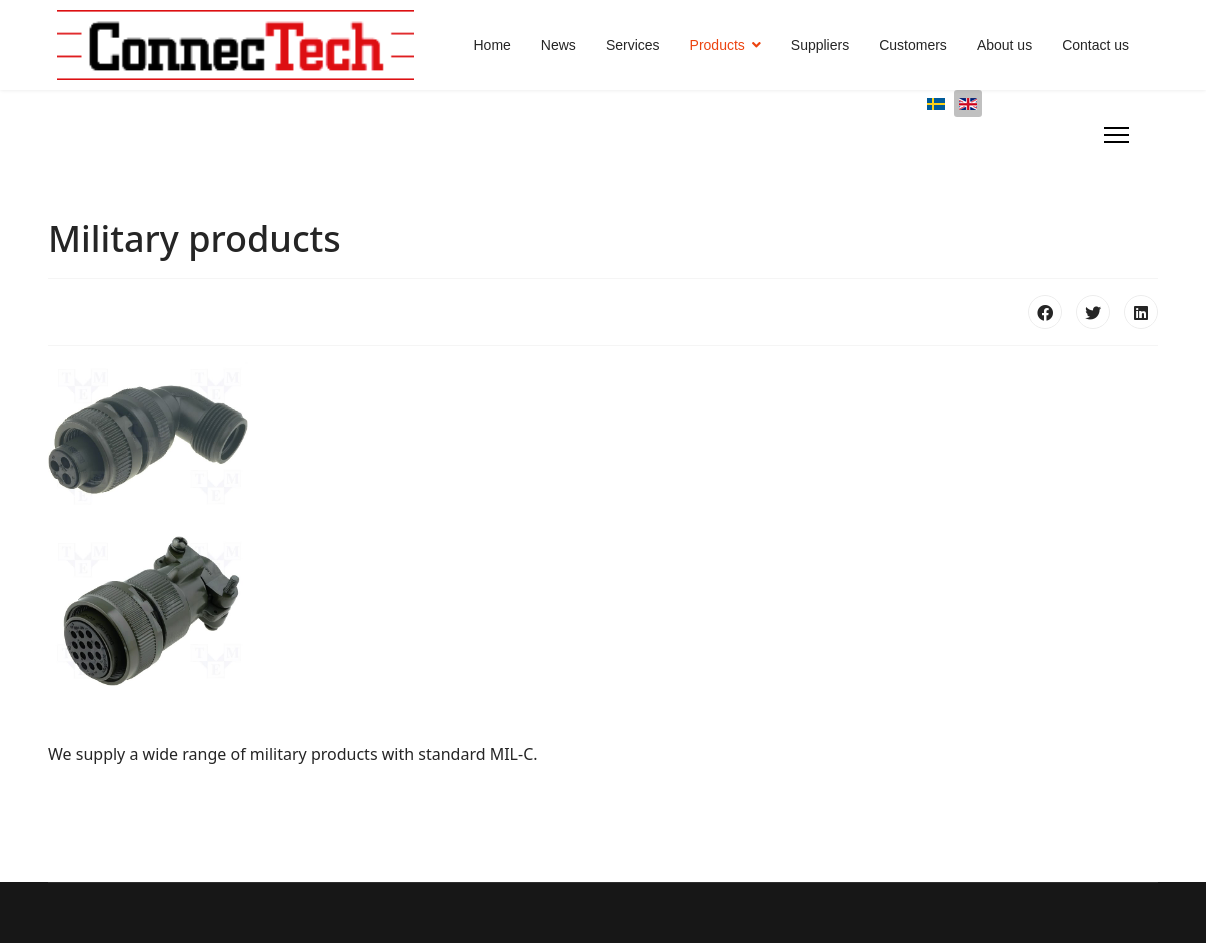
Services (633, 45)
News (558, 45)
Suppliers (820, 45)
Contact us (1095, 45)
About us (1004, 45)
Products (717, 45)
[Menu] (1116, 135)
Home (492, 45)
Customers (913, 45)
